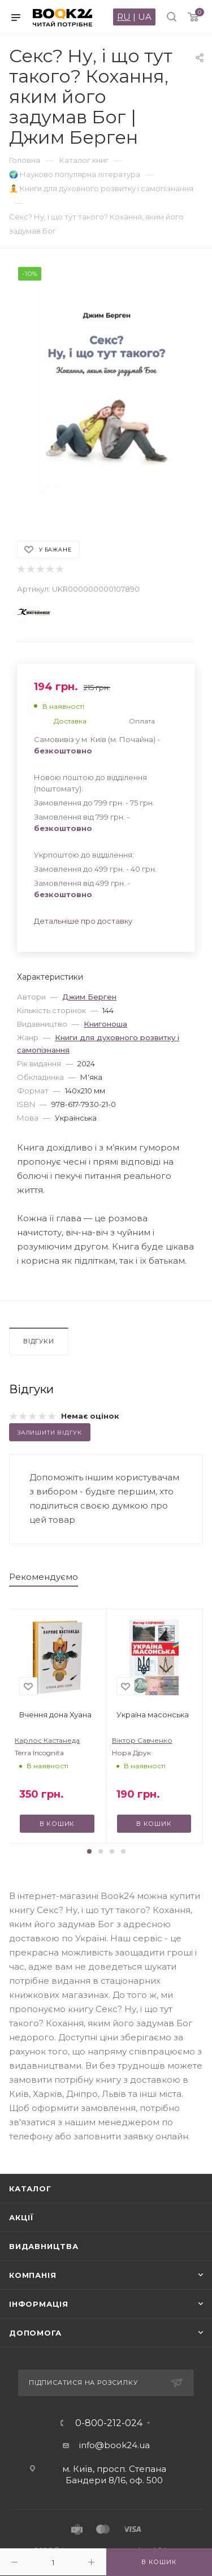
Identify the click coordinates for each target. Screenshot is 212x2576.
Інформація (38, 2303)
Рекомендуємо (43, 1576)
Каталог (30, 2188)
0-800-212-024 (108, 2423)
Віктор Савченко (142, 1740)
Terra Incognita (39, 1752)
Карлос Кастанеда (47, 1740)
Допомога (35, 2332)
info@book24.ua (114, 2445)
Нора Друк (131, 1752)
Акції (21, 2217)
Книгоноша (105, 1023)
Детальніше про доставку (83, 920)
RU (124, 16)
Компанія (32, 2275)
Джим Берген (89, 996)
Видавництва (44, 2246)
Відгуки (38, 1341)
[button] (89, 1851)
